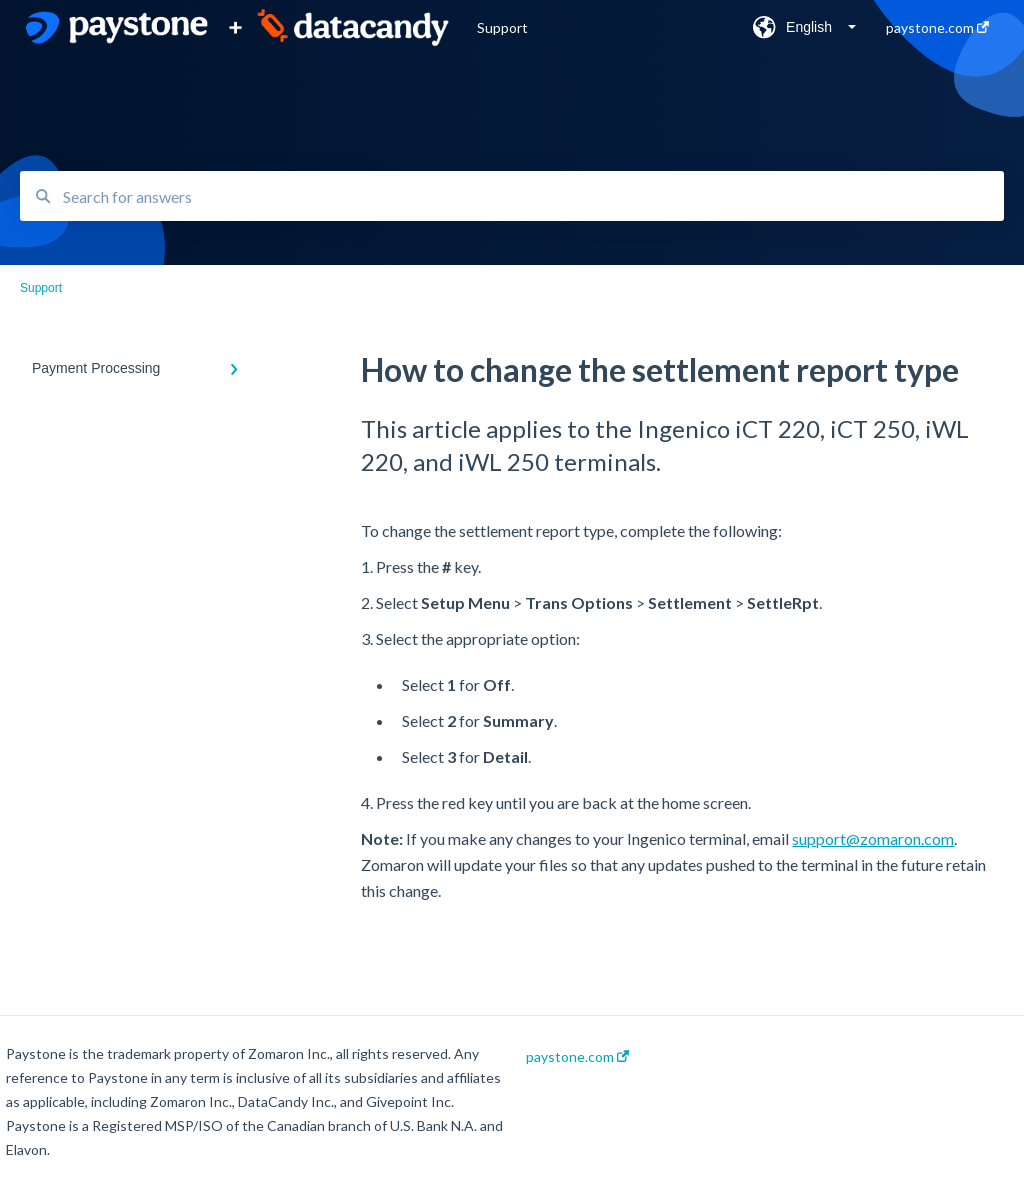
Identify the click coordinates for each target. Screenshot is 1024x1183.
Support (502, 27)
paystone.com (577, 1057)
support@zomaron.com (873, 838)
